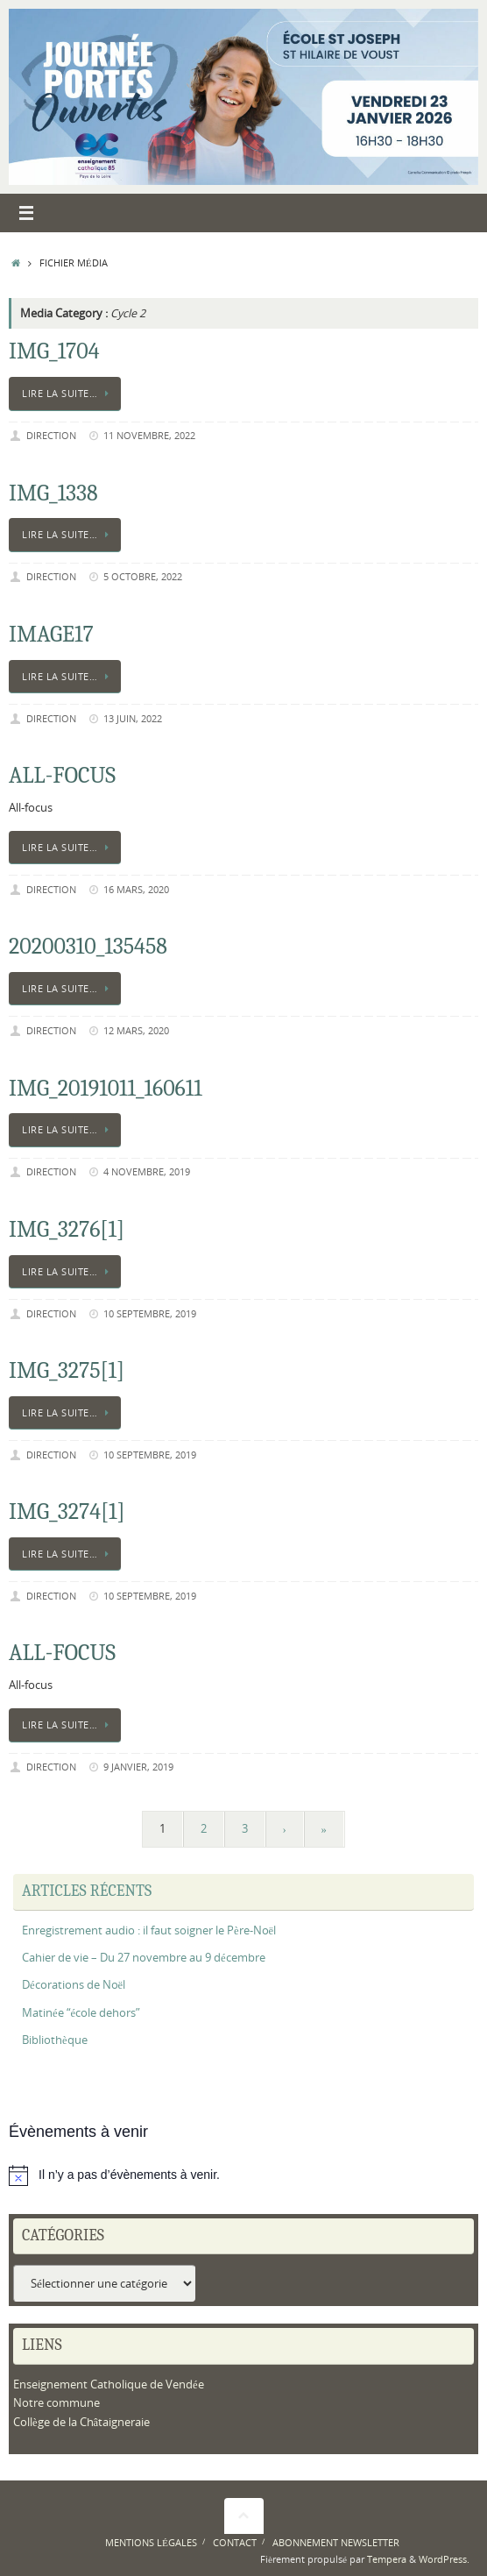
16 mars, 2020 (136, 889)
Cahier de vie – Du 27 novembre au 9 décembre (143, 1957)
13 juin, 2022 (132, 718)
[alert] (243, 2175)
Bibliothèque (55, 2040)
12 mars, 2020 (136, 1030)
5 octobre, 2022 (142, 576)
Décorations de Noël (73, 1984)
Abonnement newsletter (335, 2542)
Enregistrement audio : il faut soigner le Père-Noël (149, 1930)
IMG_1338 (53, 493)
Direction (51, 435)
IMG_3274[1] (67, 1512)
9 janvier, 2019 (138, 1766)
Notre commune (56, 2402)
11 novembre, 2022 (149, 435)
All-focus (62, 776)
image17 (51, 634)
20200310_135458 (88, 946)
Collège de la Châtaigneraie (81, 2422)
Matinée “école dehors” (81, 2012)
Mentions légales (151, 2542)
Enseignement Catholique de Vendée (108, 2384)
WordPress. (444, 2558)
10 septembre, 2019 (149, 1313)
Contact (235, 2542)
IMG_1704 (54, 351)
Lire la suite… (68, 393)
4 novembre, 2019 (146, 1171)
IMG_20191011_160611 (105, 1088)
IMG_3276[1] (66, 1230)
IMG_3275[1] (66, 1371)
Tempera (386, 2558)
